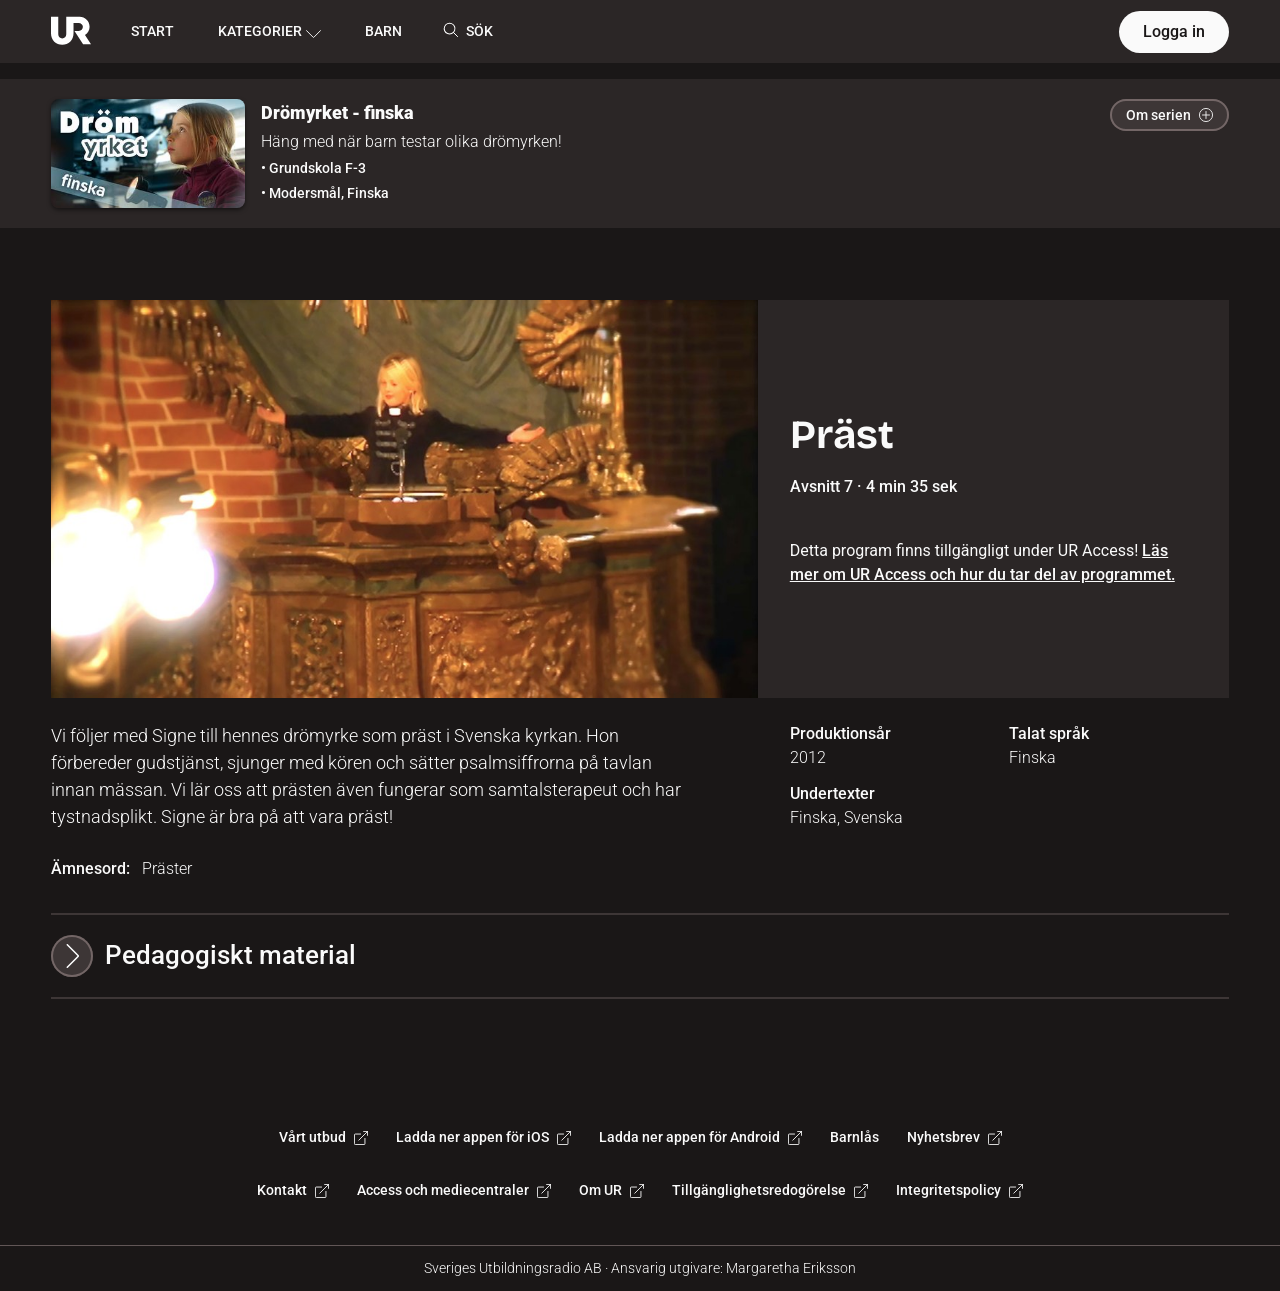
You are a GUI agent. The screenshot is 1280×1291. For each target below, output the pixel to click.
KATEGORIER (269, 32)
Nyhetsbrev (954, 1137)
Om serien (1169, 115)
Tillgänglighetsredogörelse (770, 1190)
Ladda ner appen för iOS (483, 1137)
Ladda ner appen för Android (700, 1137)
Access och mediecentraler (454, 1190)
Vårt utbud (323, 1137)
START (152, 31)
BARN (383, 31)
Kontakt (293, 1190)
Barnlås (854, 1137)
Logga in (1174, 31)
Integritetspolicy (959, 1190)
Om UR (611, 1190)
